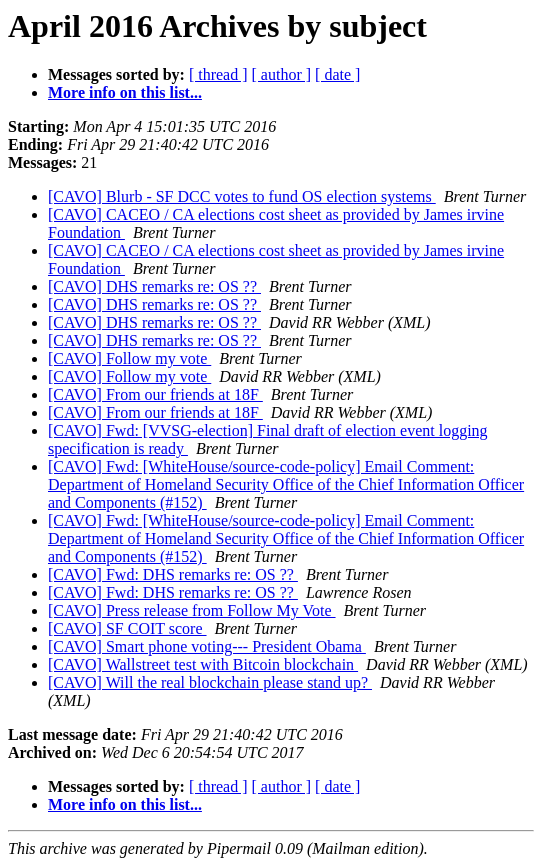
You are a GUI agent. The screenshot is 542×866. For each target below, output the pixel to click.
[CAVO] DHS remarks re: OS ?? (154, 286)
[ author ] (282, 74)
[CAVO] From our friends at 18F (155, 394)
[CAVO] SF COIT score (127, 628)
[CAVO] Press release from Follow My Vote (192, 610)
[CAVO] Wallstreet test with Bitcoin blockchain (203, 664)
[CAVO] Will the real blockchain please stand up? (210, 682)
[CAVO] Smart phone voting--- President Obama (207, 646)
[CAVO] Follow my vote (129, 358)
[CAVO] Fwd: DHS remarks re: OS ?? (173, 574)
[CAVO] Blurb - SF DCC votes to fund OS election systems (242, 196)
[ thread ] (218, 74)
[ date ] (337, 74)
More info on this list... (125, 92)
